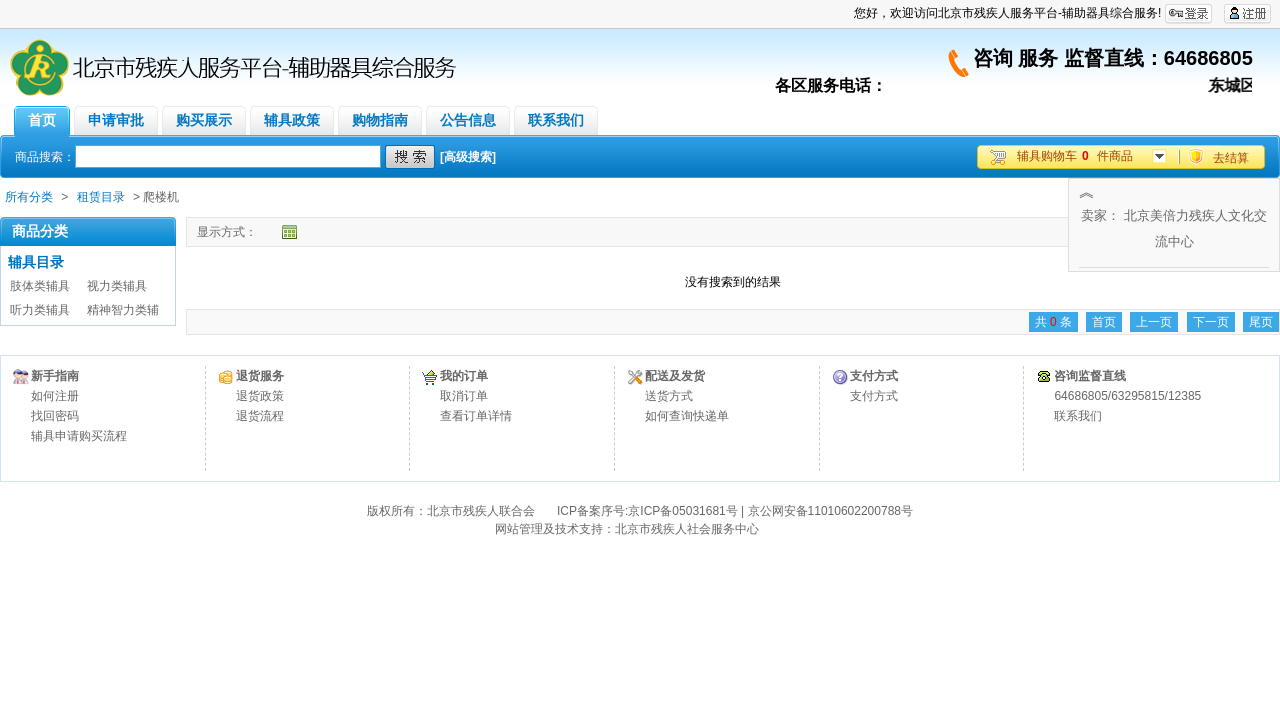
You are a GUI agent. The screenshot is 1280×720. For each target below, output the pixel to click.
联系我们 (1078, 416)
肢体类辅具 (40, 286)
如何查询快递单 (687, 416)
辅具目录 (36, 262)
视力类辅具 (117, 286)
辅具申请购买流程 (79, 436)
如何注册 (55, 396)
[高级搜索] (468, 157)
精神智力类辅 (123, 310)
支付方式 (874, 396)
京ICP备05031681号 (682, 511)
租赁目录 (101, 197)
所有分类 (29, 197)
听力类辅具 (40, 310)
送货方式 (669, 396)
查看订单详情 (476, 416)
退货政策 (260, 396)
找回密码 (55, 416)
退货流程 (260, 416)
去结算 (1231, 158)
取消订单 (464, 396)
